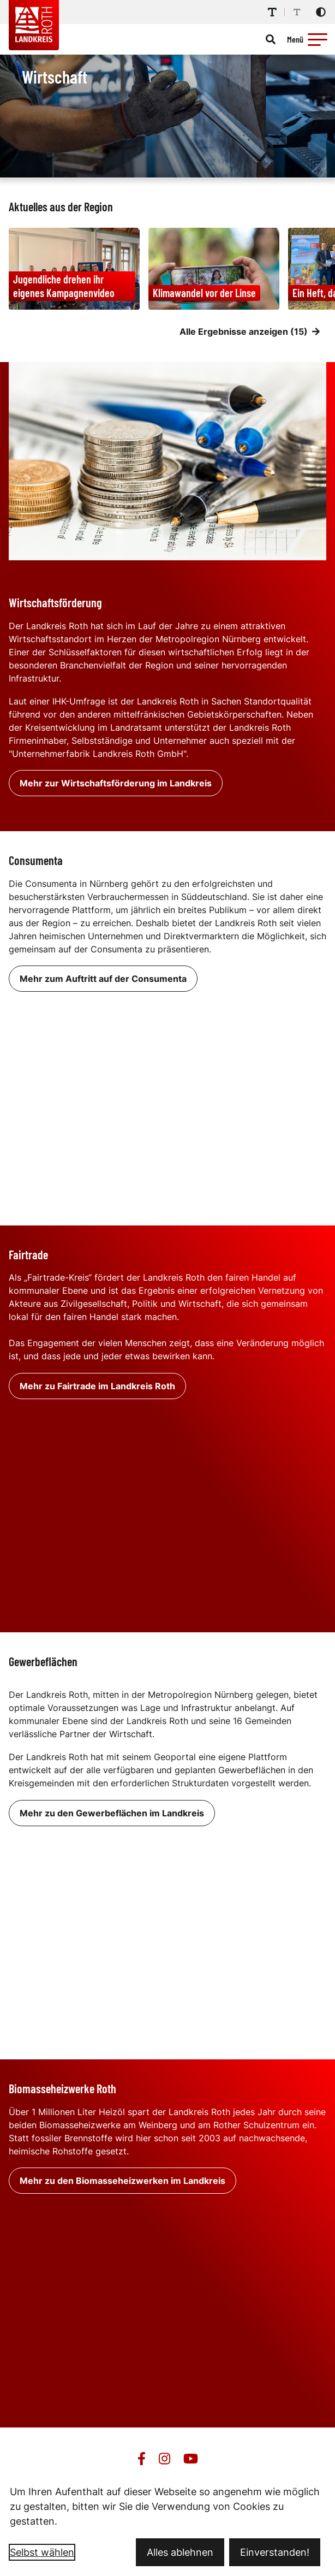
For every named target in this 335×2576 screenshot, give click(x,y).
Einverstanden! (274, 2552)
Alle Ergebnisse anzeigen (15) (250, 331)
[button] (317, 39)
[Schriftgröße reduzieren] (297, 12)
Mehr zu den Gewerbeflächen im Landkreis (112, 1813)
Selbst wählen (42, 2552)
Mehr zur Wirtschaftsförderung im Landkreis (116, 783)
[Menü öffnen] (309, 39)
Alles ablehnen (180, 2552)
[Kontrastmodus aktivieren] (321, 12)
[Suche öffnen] (271, 39)
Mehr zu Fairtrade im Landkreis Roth (97, 1386)
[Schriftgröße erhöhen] (272, 12)
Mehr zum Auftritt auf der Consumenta (103, 978)
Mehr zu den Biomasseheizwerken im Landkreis (122, 2180)
